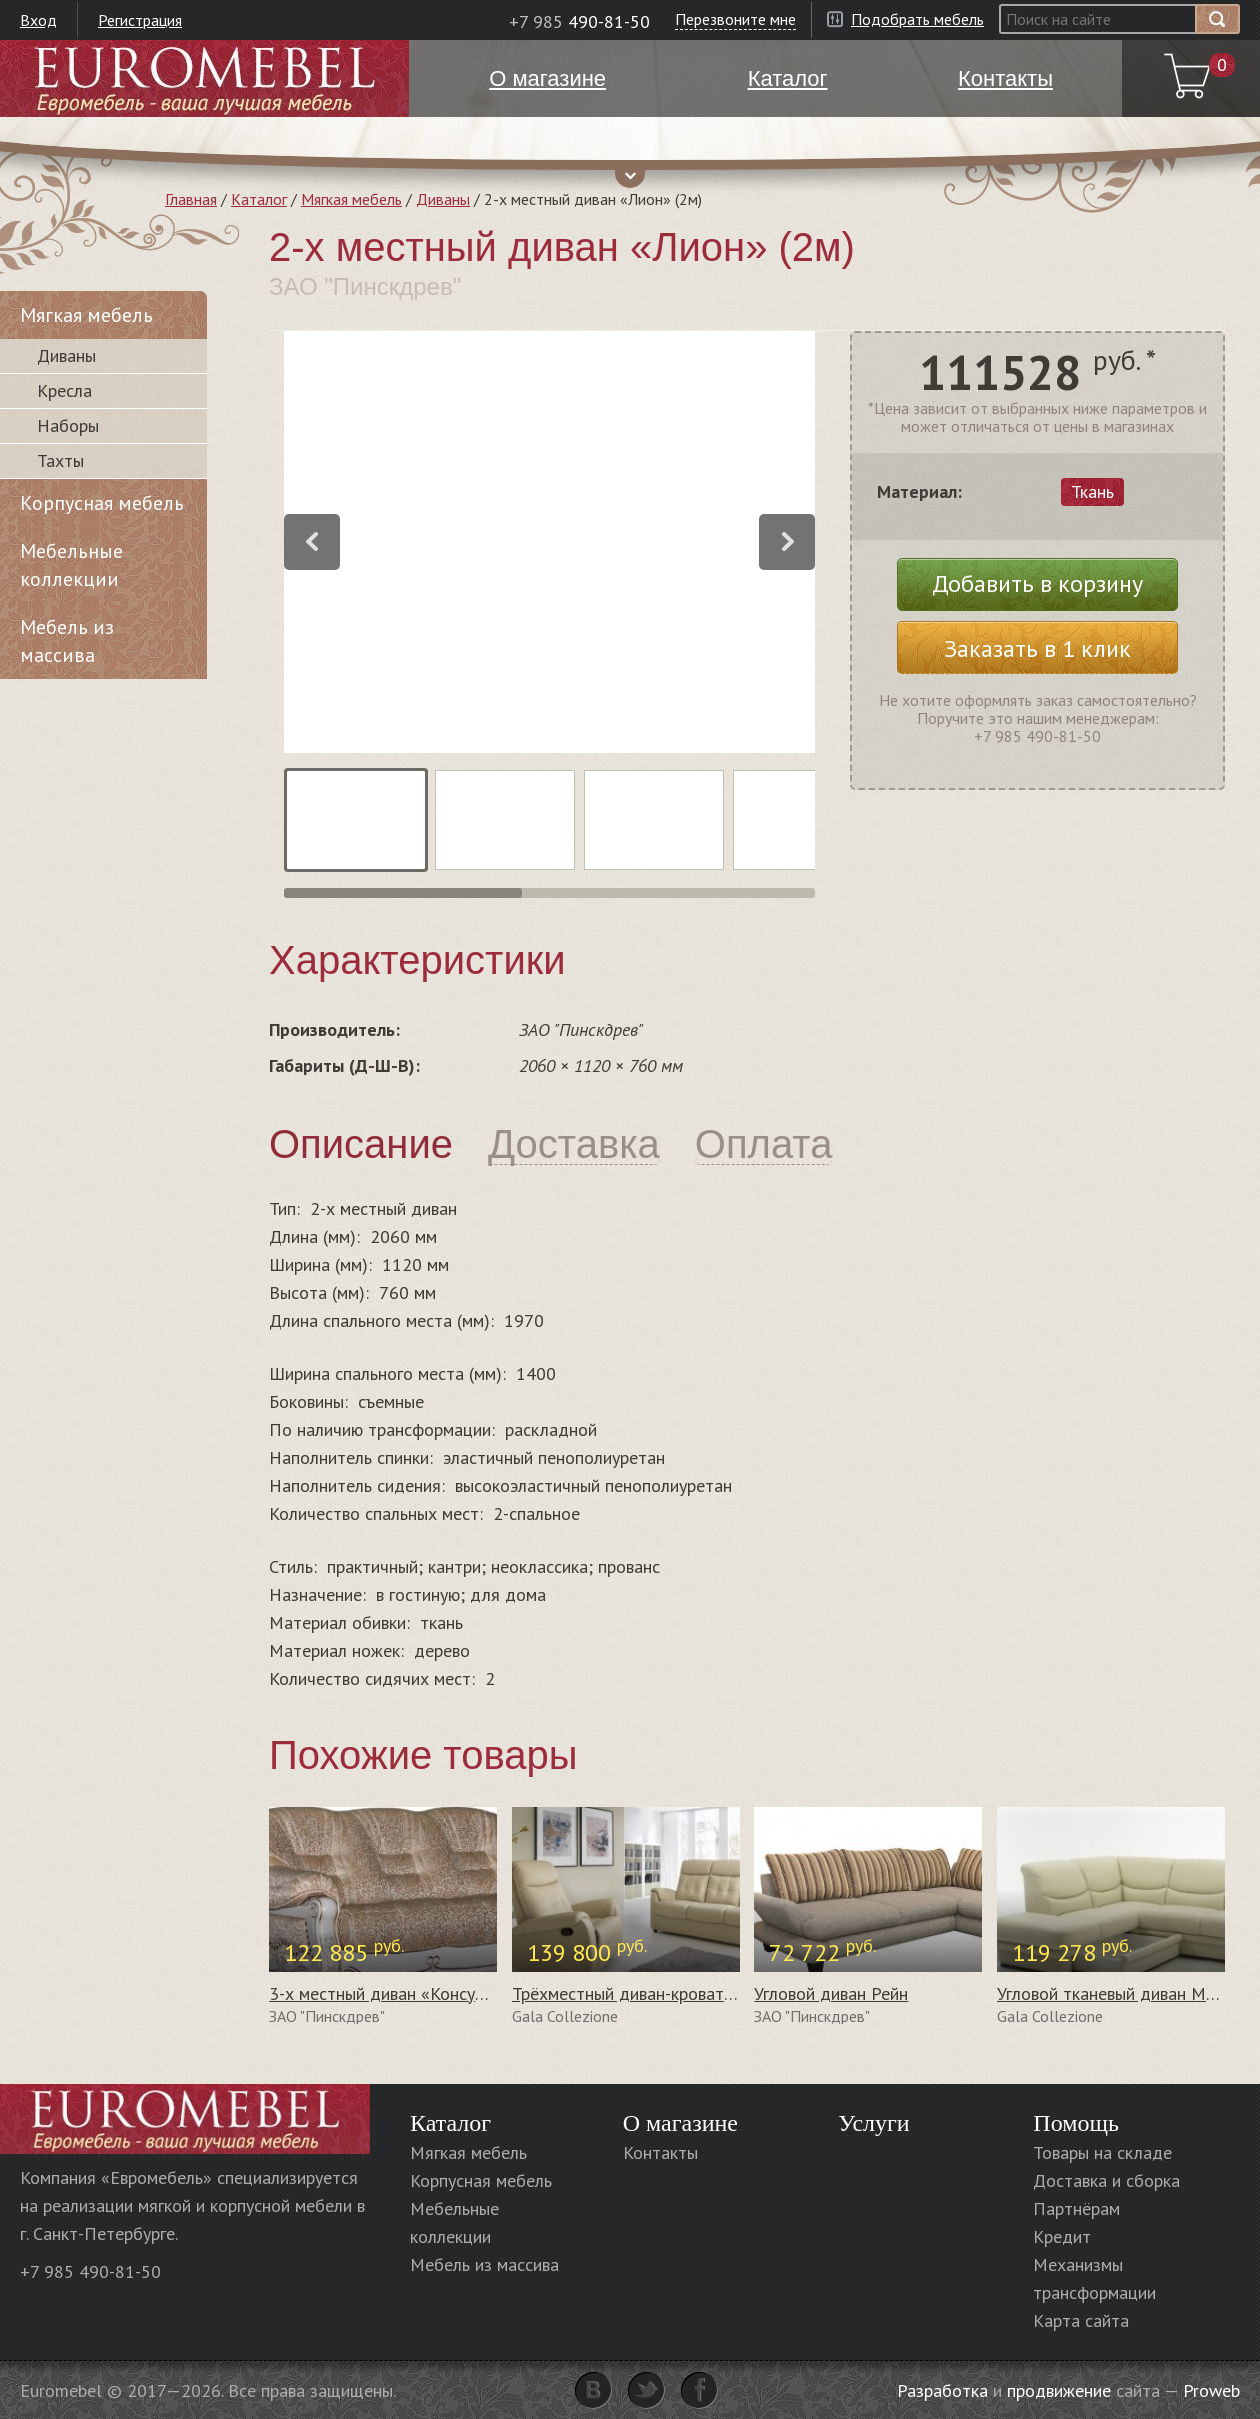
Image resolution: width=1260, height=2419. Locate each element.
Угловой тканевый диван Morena (1123, 1993)
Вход (38, 20)
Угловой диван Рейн (831, 1993)
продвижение (1059, 2390)
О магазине (680, 2123)
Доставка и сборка (1106, 2180)
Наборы (68, 425)
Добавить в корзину (1037, 583)
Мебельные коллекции (71, 565)
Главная (191, 199)
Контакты (660, 2152)
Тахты (60, 460)
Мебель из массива (67, 641)
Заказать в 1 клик (1037, 648)
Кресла (64, 390)
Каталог (259, 199)
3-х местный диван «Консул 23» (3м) (412, 1993)
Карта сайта (1081, 2320)
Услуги (873, 2123)
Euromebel (204, 78)
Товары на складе (1102, 2152)
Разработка (942, 2390)
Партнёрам (1076, 2208)
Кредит (1062, 2236)
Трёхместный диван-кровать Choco (648, 1993)
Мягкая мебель (351, 199)
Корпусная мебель (102, 503)
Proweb (1211, 2390)
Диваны (443, 199)
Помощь (1076, 2123)
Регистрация (140, 20)
